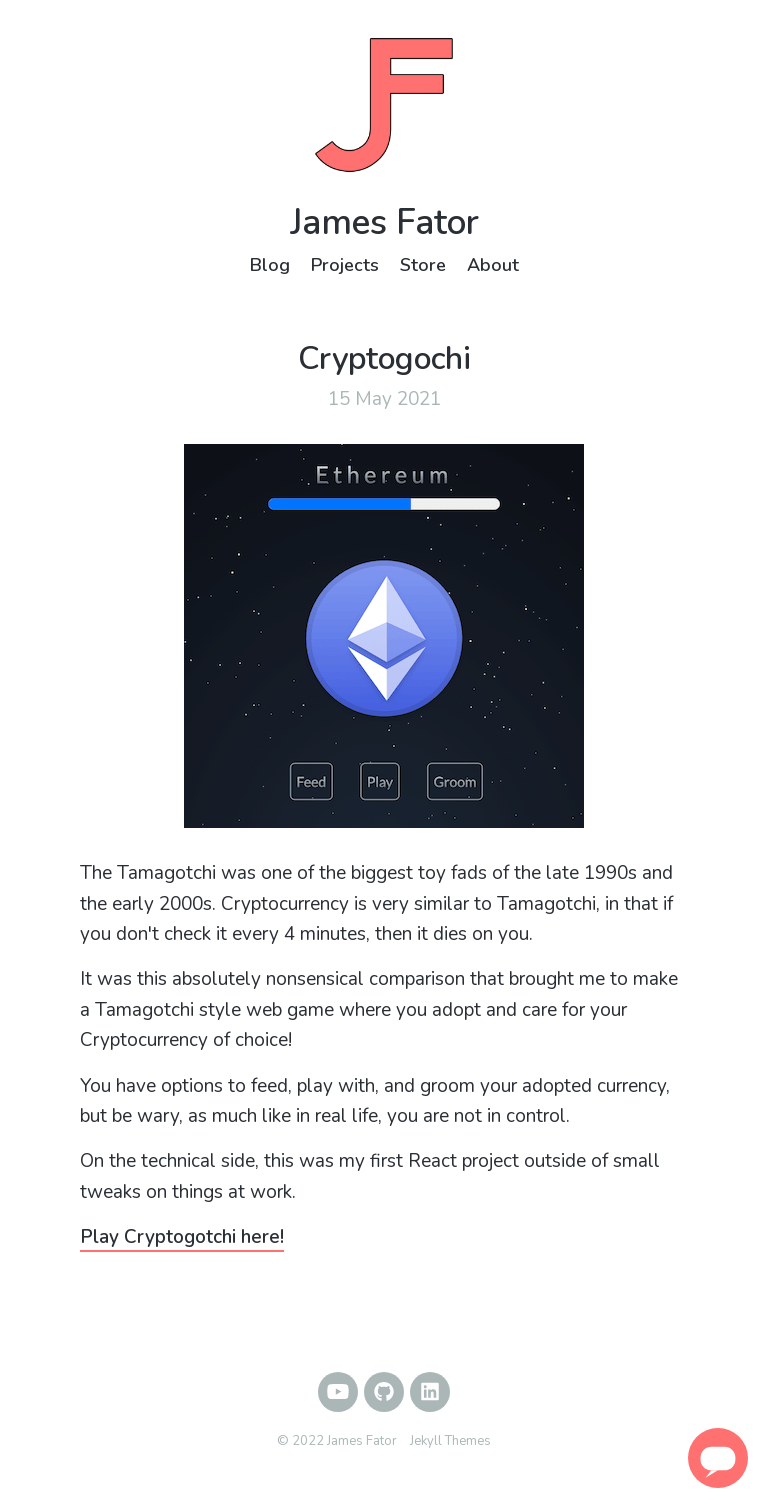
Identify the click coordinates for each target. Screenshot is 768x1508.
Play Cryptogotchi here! (182, 1237)
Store (423, 265)
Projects (345, 265)
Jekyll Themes (450, 1441)
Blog (270, 265)
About (493, 265)
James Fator (384, 222)
